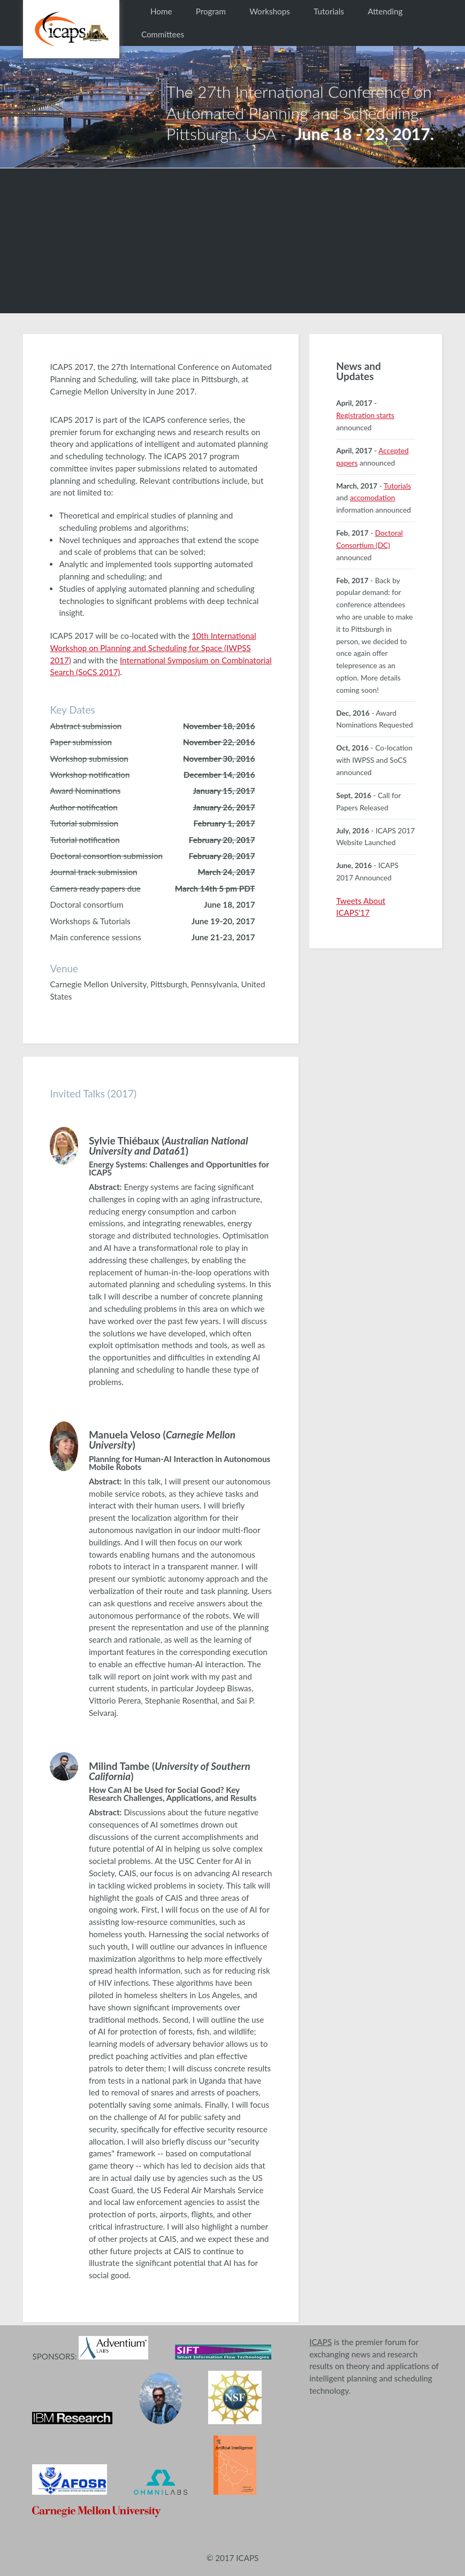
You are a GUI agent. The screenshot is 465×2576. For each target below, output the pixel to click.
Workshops (269, 11)
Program (211, 11)
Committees (162, 34)
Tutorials (329, 11)
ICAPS (320, 2342)
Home (161, 11)
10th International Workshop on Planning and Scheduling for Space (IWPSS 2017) (153, 648)
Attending (385, 11)
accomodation (372, 497)
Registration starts (365, 415)
